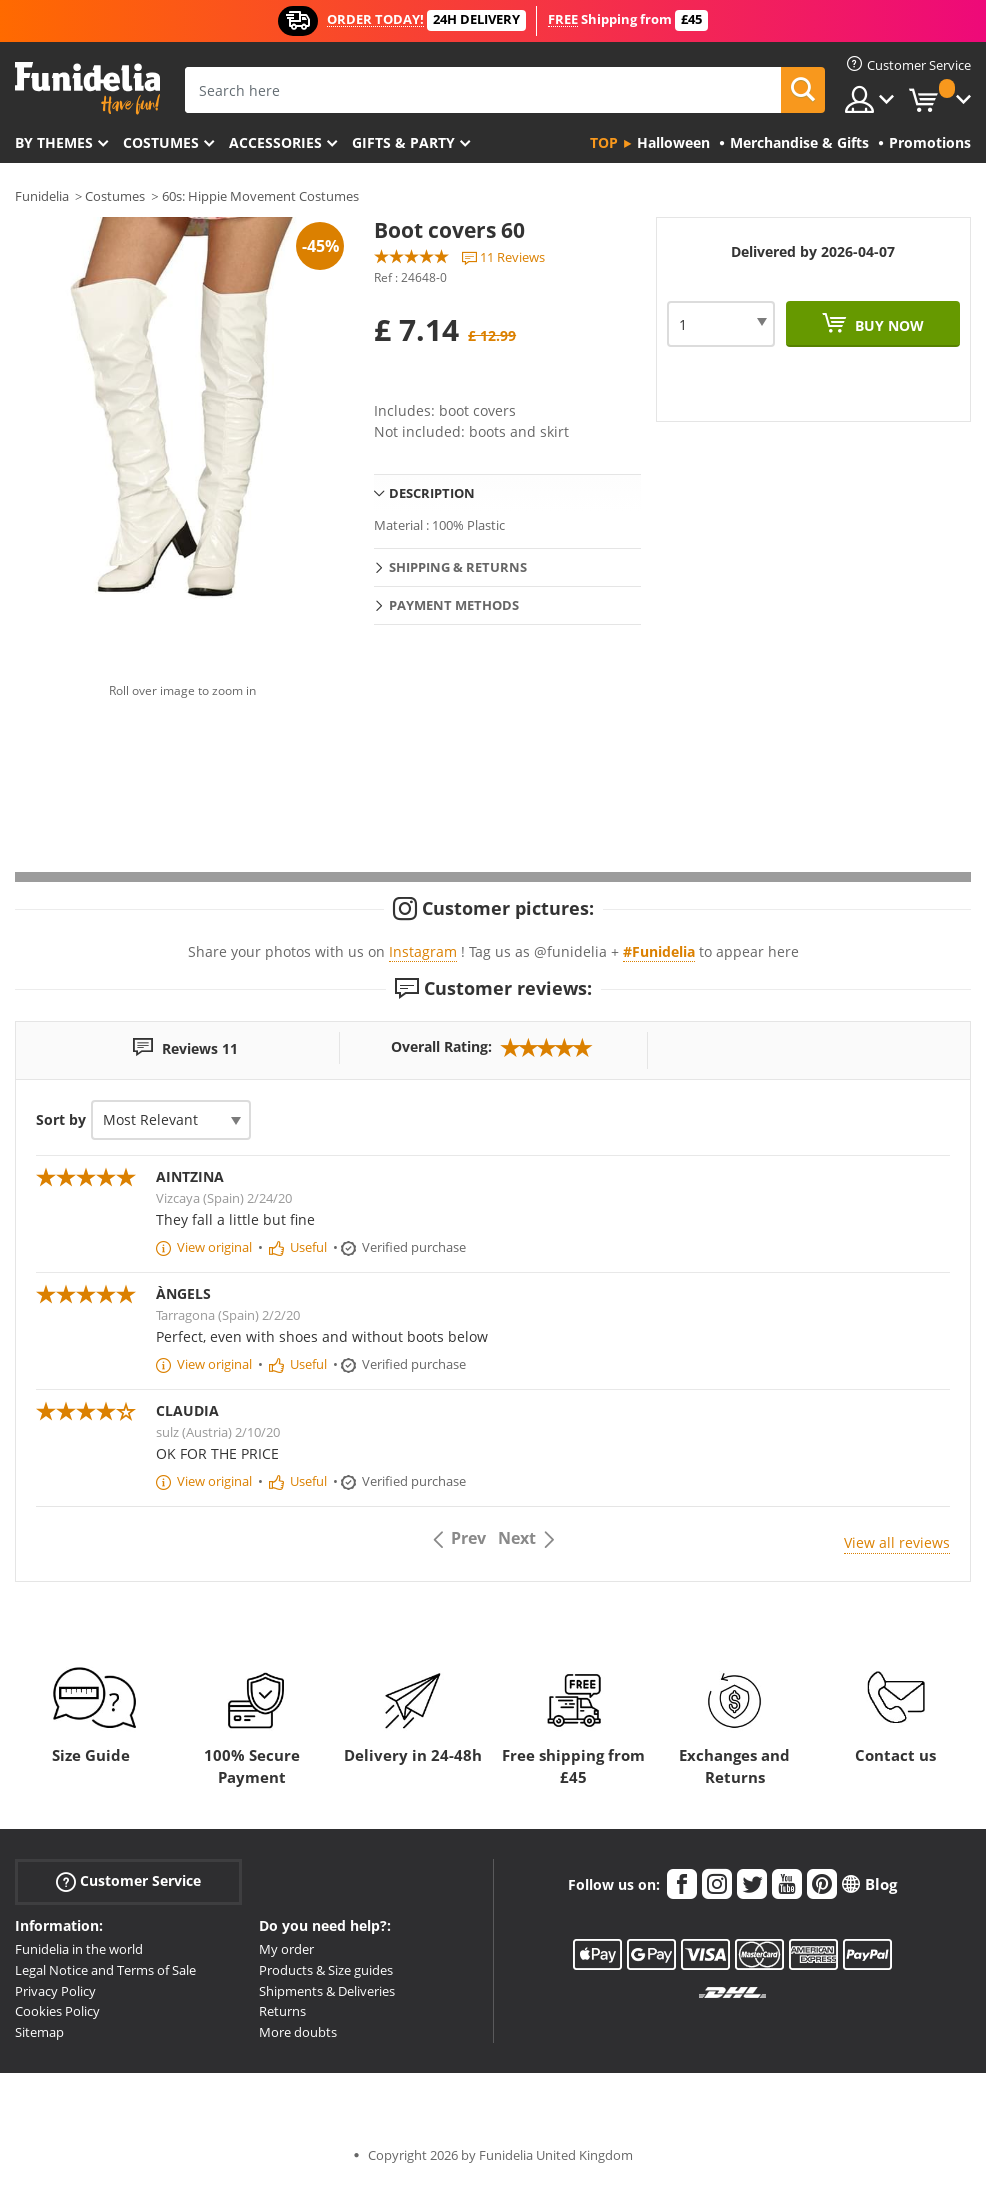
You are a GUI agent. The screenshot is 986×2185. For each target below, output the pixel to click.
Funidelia (42, 196)
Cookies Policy (57, 2011)
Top (604, 142)
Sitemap (39, 2032)
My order (286, 1949)
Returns (282, 2011)
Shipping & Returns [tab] (458, 567)
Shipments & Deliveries (327, 1991)
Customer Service (128, 1881)
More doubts (298, 2032)
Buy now (887, 325)
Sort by (61, 1119)
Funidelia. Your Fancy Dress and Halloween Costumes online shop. (87, 88)
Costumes (161, 142)
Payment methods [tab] (454, 605)
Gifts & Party (403, 142)
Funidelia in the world (79, 1949)
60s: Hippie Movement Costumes (260, 196)
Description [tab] (432, 493)
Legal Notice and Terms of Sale (105, 1970)
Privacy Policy (55, 1991)
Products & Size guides (326, 1970)
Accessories (275, 142)
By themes (54, 142)
